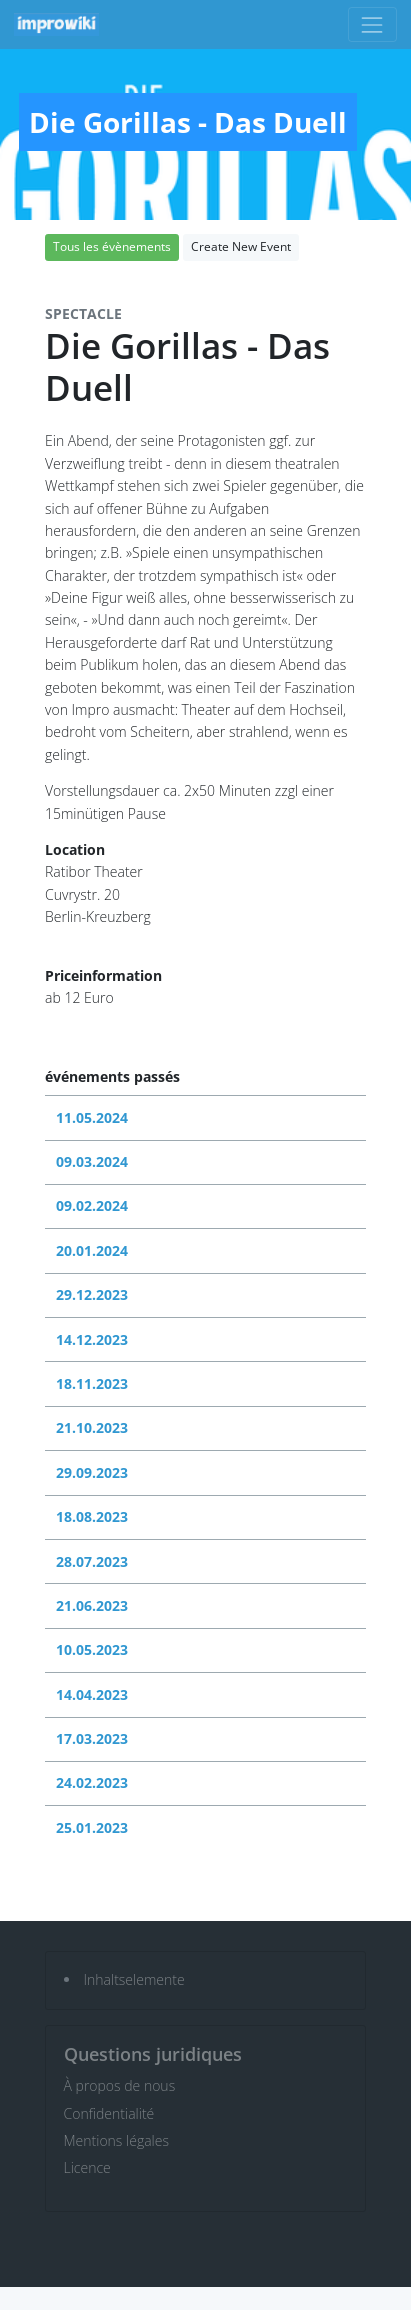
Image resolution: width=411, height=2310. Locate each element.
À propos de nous (120, 2085)
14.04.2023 (92, 1694)
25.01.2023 (92, 1827)
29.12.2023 (92, 1294)
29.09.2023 (92, 1472)
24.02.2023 (92, 1782)
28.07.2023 (92, 1561)
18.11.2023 (92, 1383)
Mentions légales (116, 2140)
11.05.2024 (92, 1117)
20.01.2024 (92, 1250)
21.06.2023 (92, 1605)
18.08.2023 (92, 1516)
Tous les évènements (112, 246)
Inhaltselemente (134, 1979)
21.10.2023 (92, 1427)
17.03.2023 (92, 1738)
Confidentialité (109, 2113)
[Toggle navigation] (372, 24)
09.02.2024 (92, 1205)
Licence (87, 2167)
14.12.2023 (92, 1339)
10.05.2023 (92, 1649)
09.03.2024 (92, 1161)
